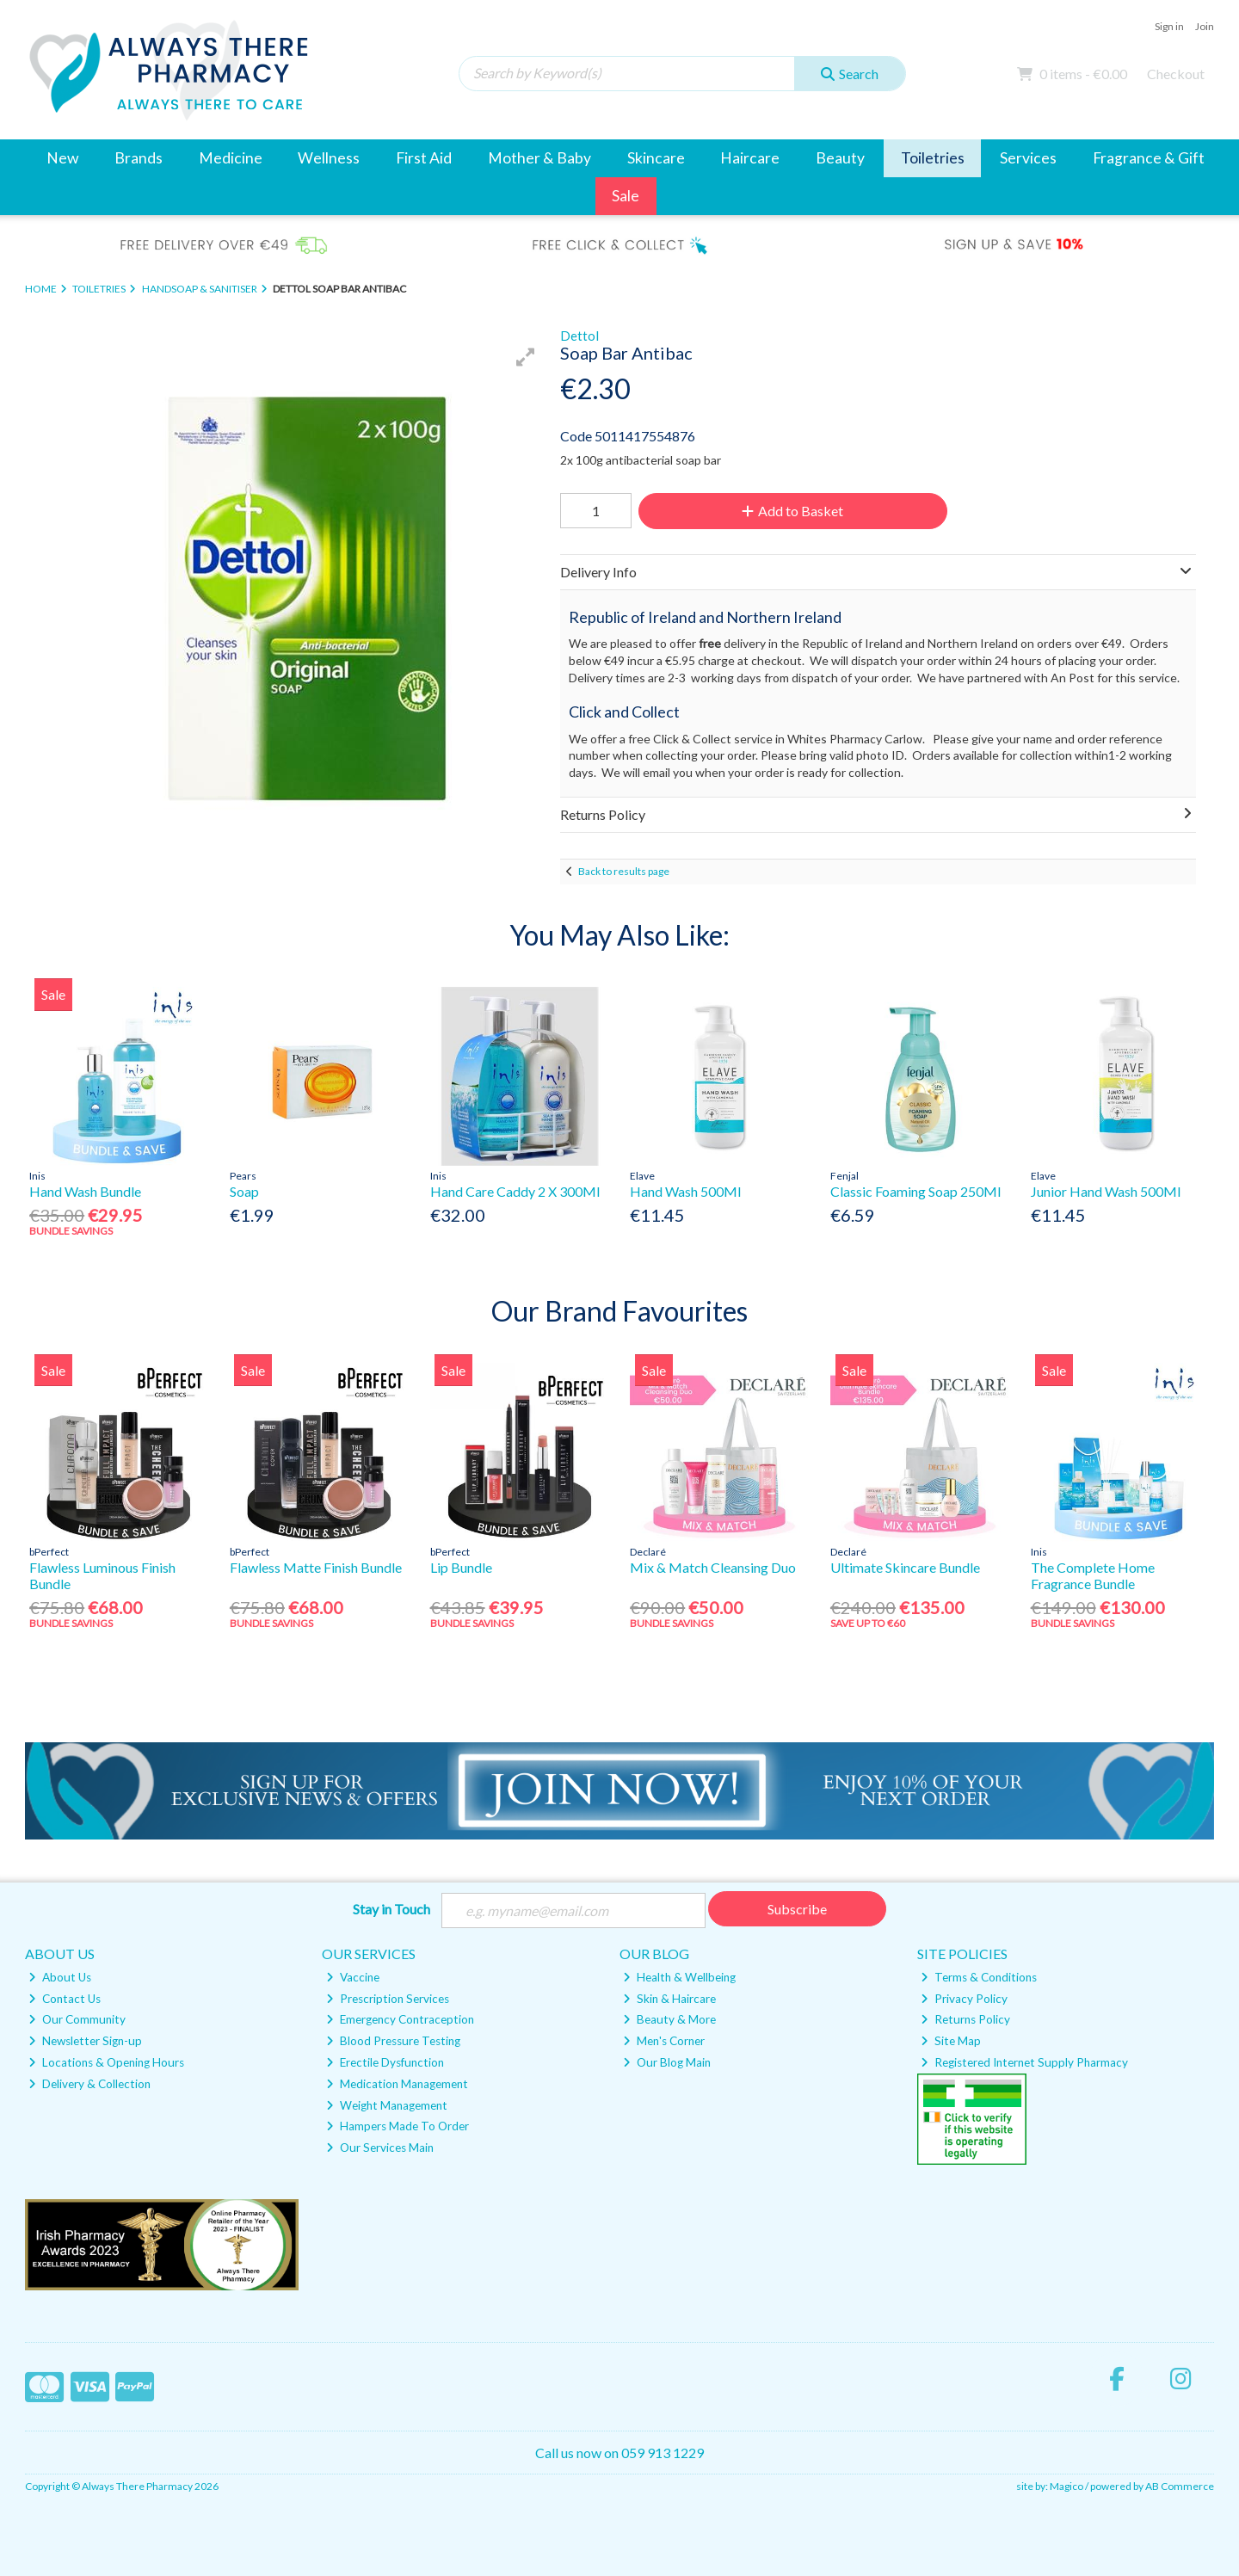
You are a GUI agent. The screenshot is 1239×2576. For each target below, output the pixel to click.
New (62, 158)
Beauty (840, 158)
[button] (525, 357)
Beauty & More (669, 2019)
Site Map (951, 2041)
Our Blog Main (667, 2062)
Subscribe (797, 1909)
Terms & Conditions (979, 1977)
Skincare (656, 158)
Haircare (750, 158)
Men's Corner (664, 2041)
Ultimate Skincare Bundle (905, 1567)
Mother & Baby (539, 158)
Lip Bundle (461, 1567)
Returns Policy (965, 2019)
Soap (244, 1191)
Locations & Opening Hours (106, 2062)
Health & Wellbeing (679, 1977)
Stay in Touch (391, 1909)
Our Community (77, 2019)
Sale (625, 196)
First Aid (424, 158)
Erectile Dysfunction (385, 2062)
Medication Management (397, 2084)
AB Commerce (1179, 2486)
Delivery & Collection (89, 2084)
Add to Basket (792, 510)
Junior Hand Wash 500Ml (1105, 1191)
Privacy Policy (964, 1999)
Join (1204, 26)
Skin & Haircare (669, 1999)
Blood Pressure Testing (393, 2041)
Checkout (1176, 73)
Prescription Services (387, 1999)
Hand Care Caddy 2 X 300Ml (515, 1191)
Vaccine (352, 1977)
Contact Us (64, 1999)
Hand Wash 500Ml (685, 1191)
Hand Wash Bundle (85, 1191)
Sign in (1169, 26)
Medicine (230, 158)
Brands (138, 158)
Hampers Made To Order (397, 2126)
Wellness (329, 158)
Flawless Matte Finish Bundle (316, 1567)
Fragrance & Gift (1149, 158)
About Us (59, 1977)
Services (1028, 158)
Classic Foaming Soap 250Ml (915, 1191)
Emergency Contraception (400, 2019)
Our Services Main (380, 2147)
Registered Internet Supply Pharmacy (1024, 2062)
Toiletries (933, 158)
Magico (1066, 2486)
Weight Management (386, 2105)
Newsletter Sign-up (85, 2041)
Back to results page (623, 871)
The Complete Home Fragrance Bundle (1093, 1575)
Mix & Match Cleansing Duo (713, 1567)
